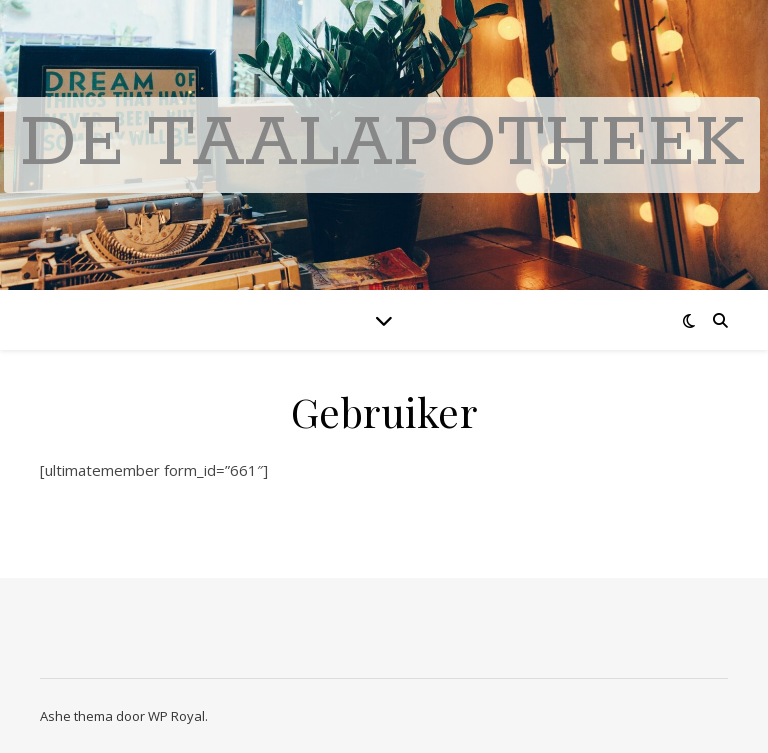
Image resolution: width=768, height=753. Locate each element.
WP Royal (176, 716)
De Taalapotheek (382, 144)
